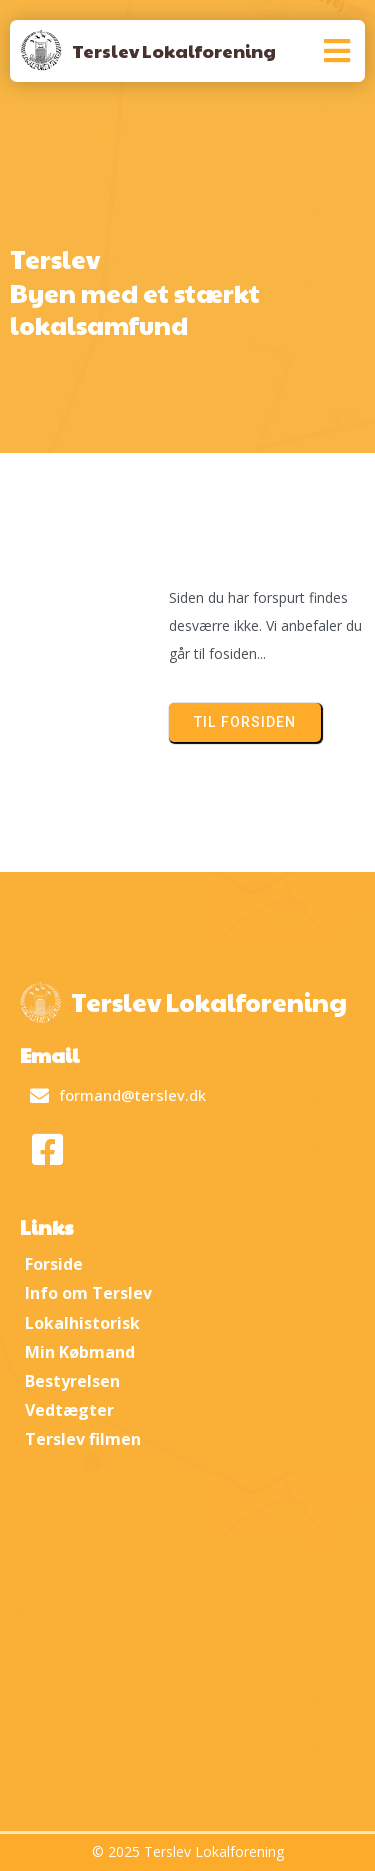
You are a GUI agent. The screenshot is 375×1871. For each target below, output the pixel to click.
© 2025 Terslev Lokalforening (188, 1851)
